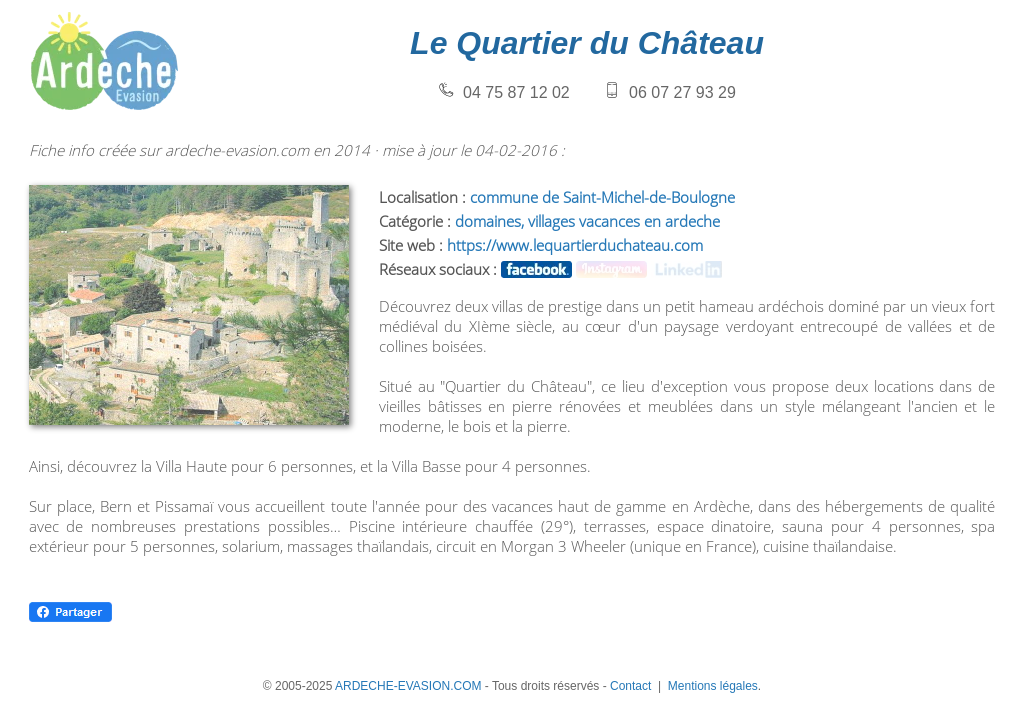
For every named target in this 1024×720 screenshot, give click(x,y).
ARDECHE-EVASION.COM (408, 686)
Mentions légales (713, 686)
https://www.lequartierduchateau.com (575, 245)
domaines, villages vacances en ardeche (587, 221)
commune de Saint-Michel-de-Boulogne (602, 197)
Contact (630, 686)
